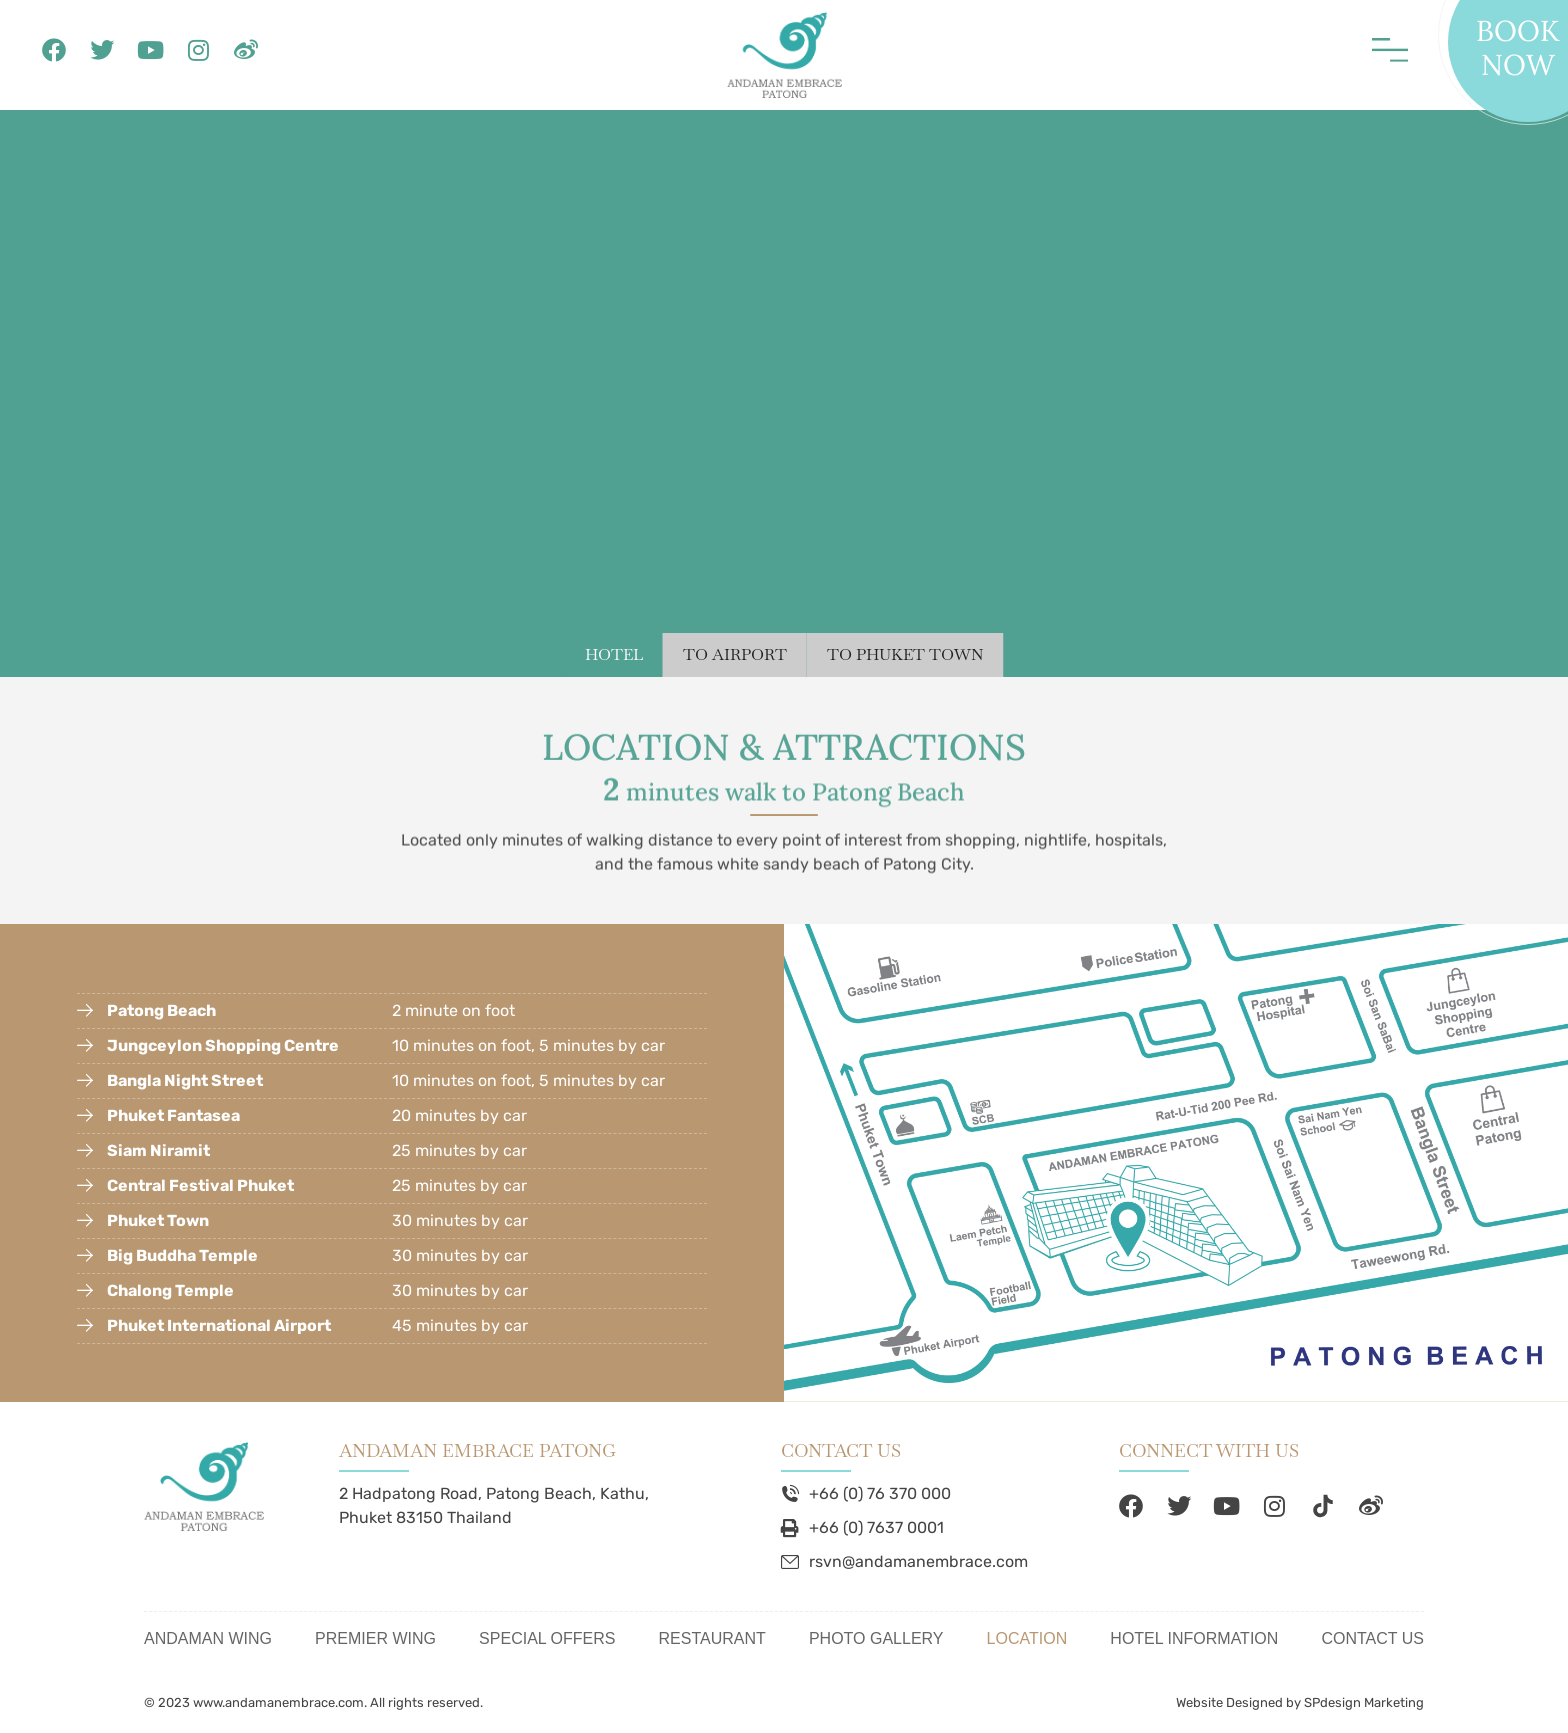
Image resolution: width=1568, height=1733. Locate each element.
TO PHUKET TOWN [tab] (905, 654)
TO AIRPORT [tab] (735, 654)
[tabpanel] (784, 393)
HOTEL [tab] (614, 654)
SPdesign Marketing (1364, 1702)
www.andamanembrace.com (278, 1702)
